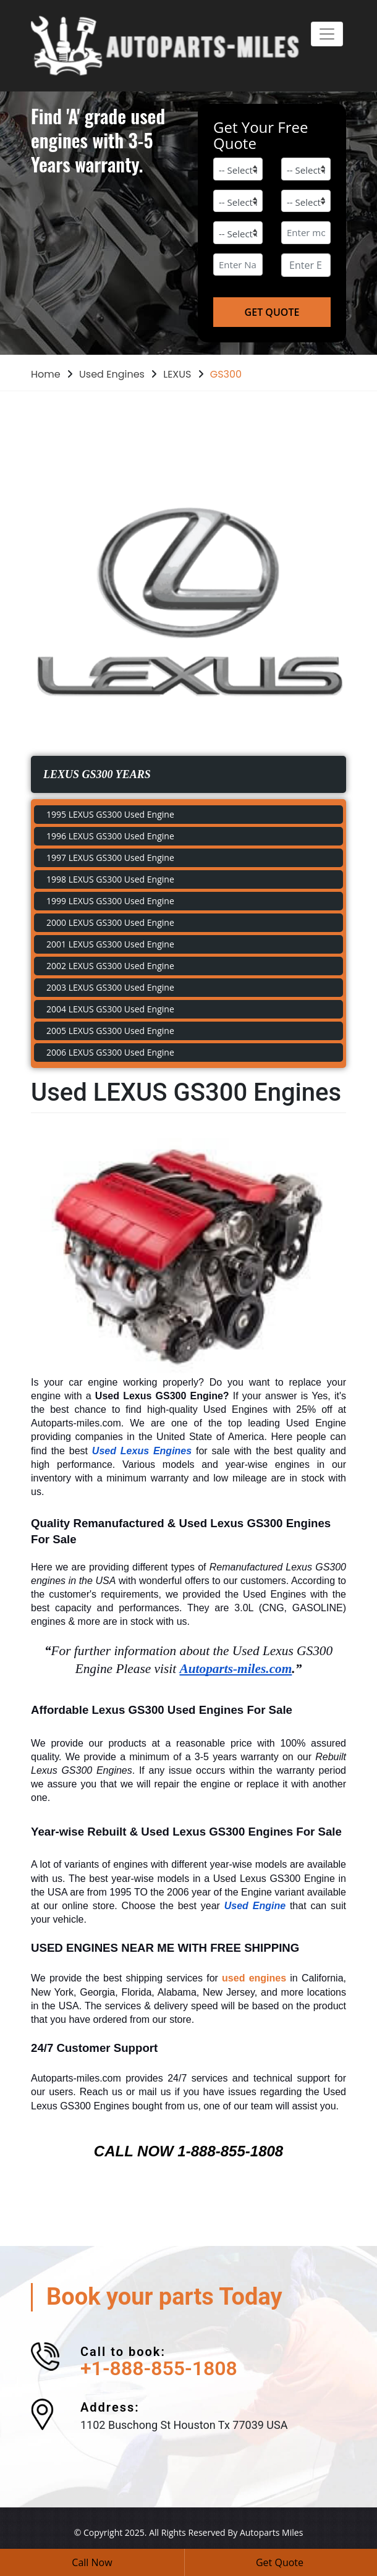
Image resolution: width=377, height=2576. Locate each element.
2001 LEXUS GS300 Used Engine (110, 944)
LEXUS (177, 374)
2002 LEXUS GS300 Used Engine (110, 966)
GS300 (226, 374)
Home (46, 374)
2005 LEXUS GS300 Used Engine (110, 1030)
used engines (254, 1978)
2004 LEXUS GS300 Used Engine (110, 1009)
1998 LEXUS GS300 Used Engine (110, 879)
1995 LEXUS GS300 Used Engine (110, 814)
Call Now (92, 2562)
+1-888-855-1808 (158, 2368)
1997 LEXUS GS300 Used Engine (110, 857)
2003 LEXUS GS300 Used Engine (110, 987)
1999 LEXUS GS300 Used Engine (110, 901)
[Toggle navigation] (327, 34)
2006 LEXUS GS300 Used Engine (110, 1052)
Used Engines (112, 374)
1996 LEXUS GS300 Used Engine (110, 836)
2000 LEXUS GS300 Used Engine (110, 922)
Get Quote (279, 2562)
